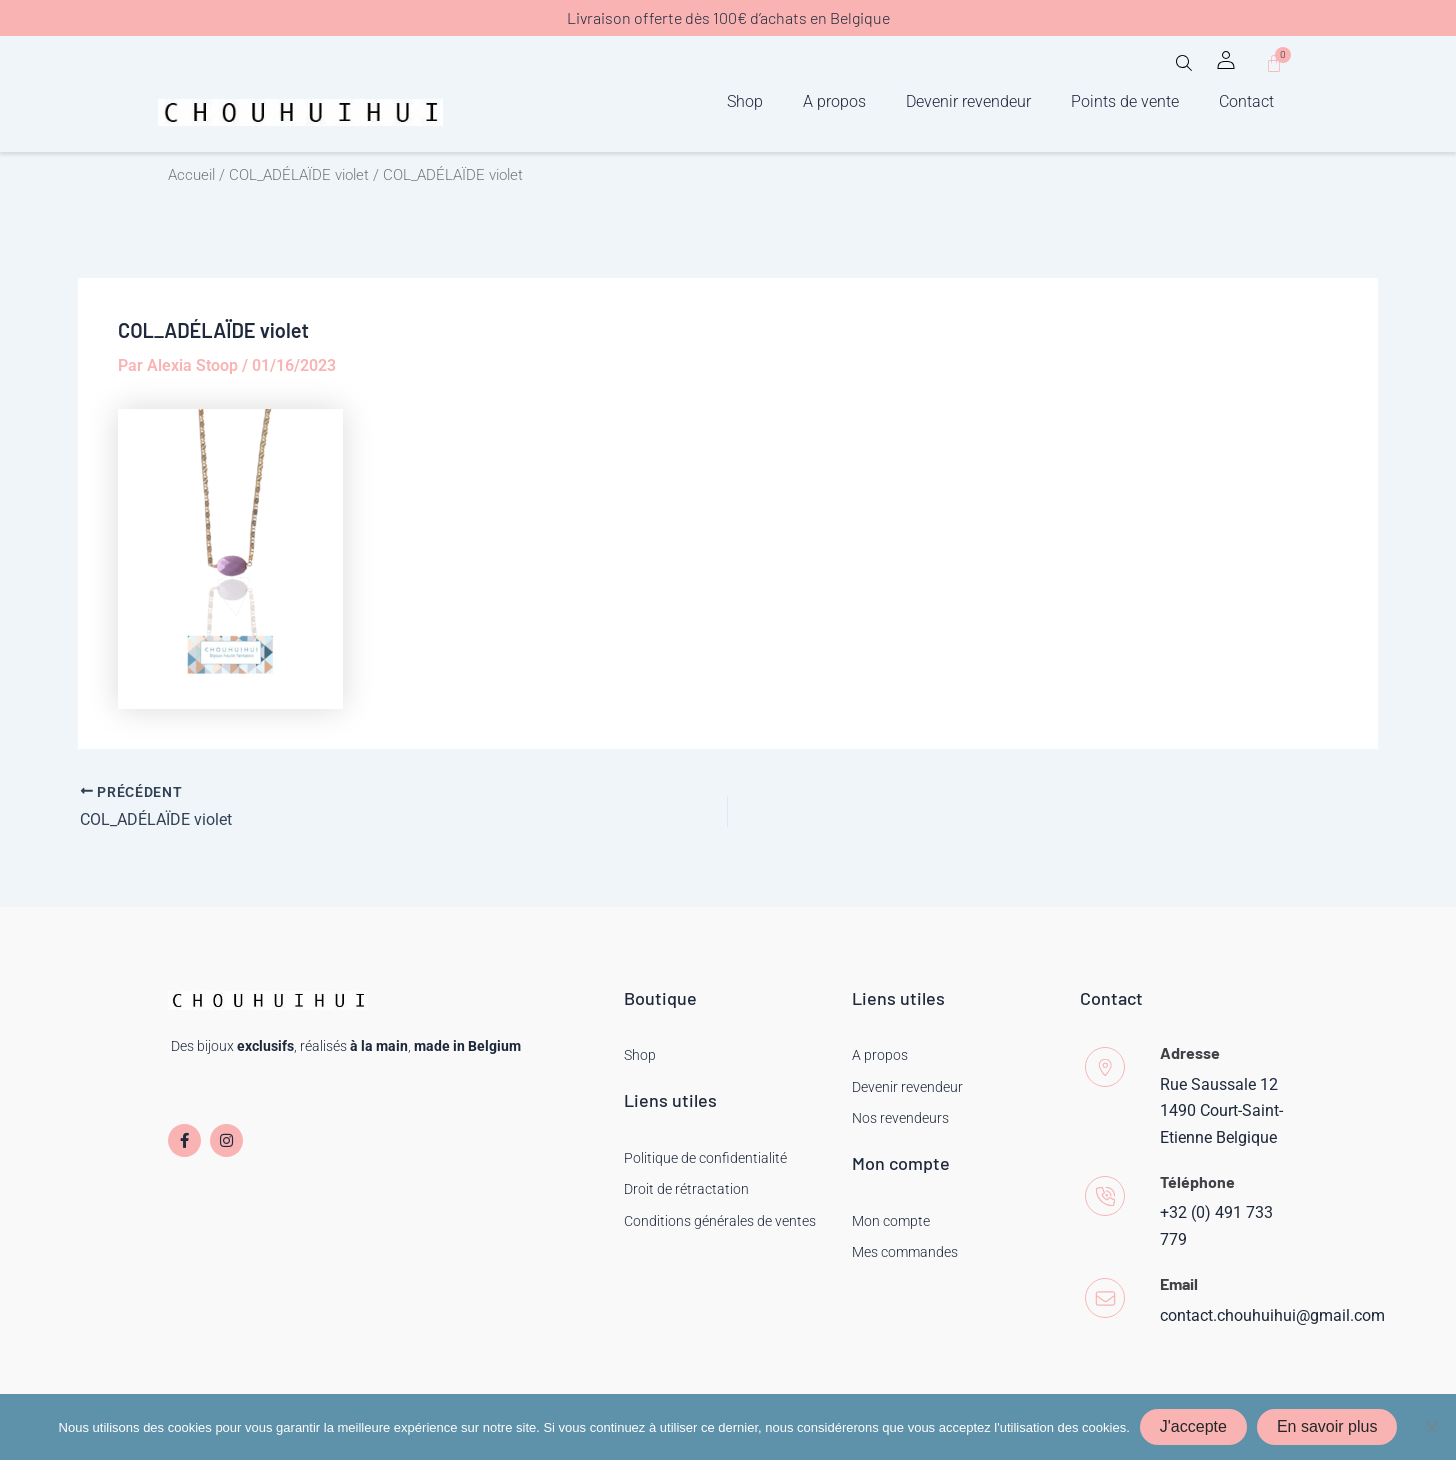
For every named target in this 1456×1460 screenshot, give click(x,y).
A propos (834, 101)
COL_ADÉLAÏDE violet (299, 175)
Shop (745, 101)
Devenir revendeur (968, 101)
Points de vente (1125, 101)
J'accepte (1193, 1426)
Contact (1246, 101)
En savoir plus (1327, 1426)
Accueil (191, 175)
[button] (1184, 69)
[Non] (1431, 1427)
